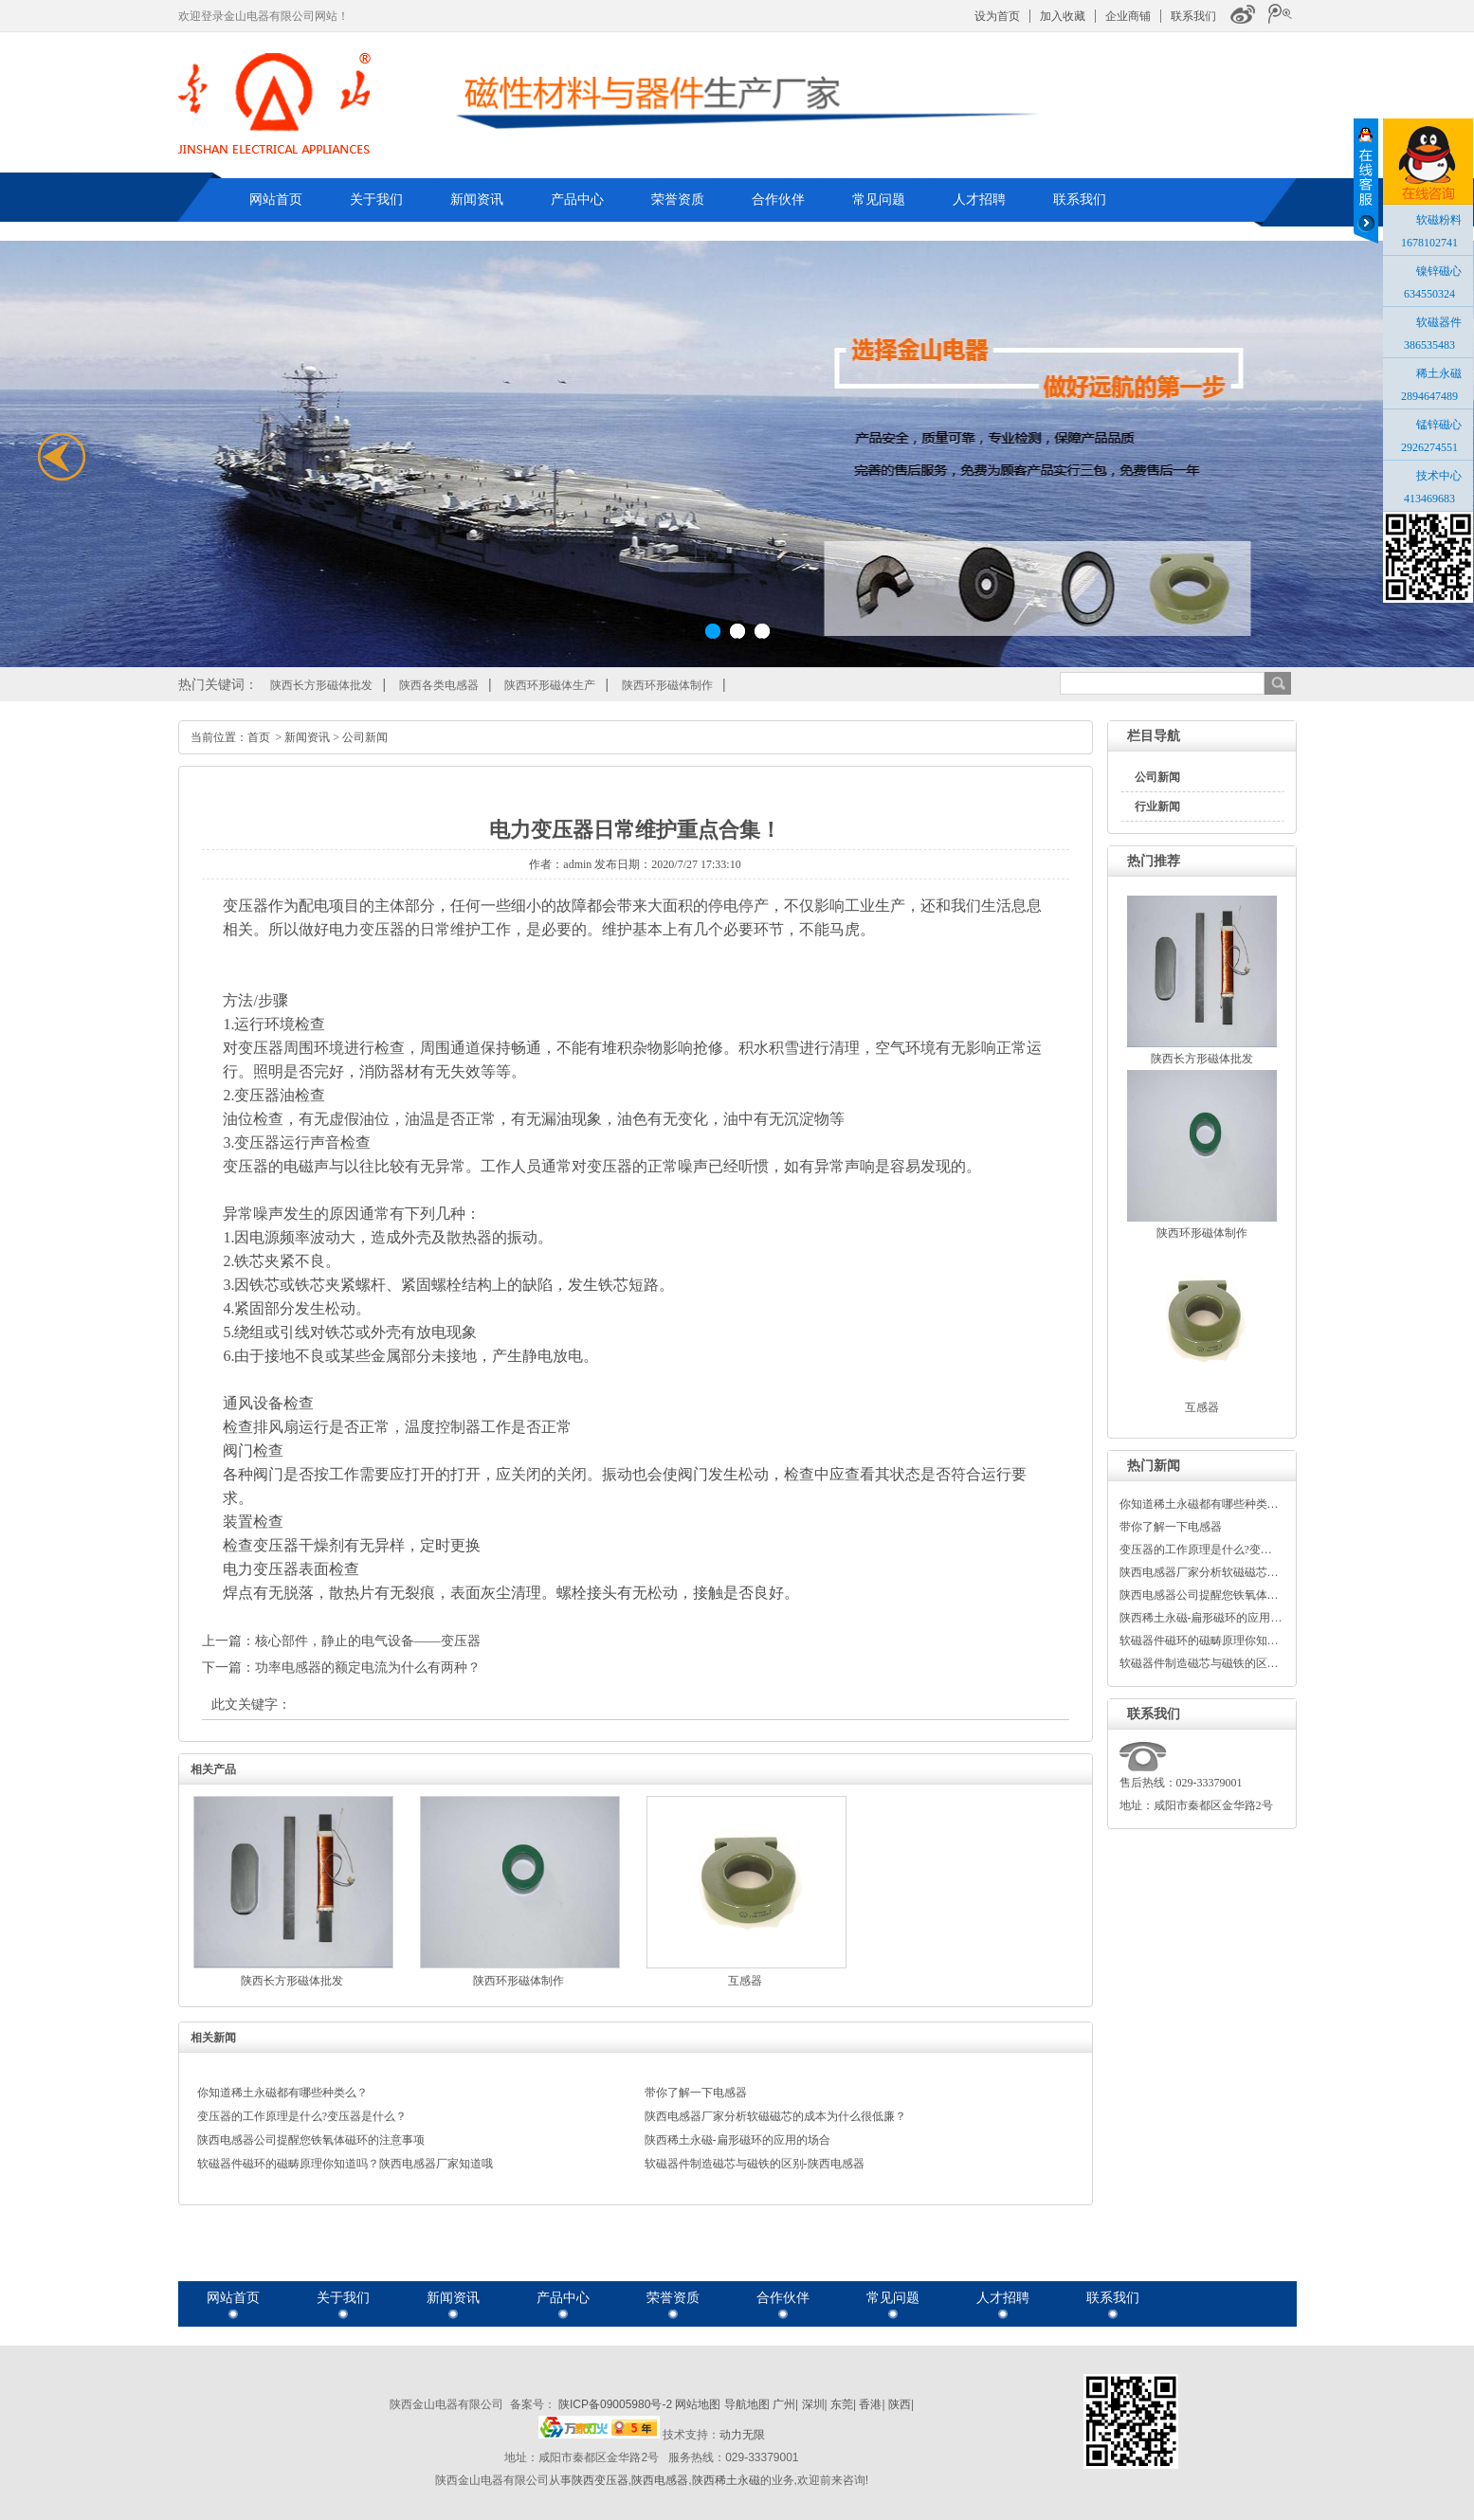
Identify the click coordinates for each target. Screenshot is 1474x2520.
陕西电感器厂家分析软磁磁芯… (1199, 1572)
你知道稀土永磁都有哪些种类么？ (282, 2092)
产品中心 (577, 199)
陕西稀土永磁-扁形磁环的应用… (1201, 1617)
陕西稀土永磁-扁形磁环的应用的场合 (737, 2140)
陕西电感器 (659, 2480)
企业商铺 (1128, 16)
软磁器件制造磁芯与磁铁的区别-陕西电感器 (754, 2163)
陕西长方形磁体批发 (321, 685)
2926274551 (1429, 447)
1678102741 (1429, 242)
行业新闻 (1157, 806)
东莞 (841, 2404)
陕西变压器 (600, 2480)
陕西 (899, 2404)
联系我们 (1193, 16)
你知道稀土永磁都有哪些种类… (1199, 1504)
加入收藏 (1062, 16)
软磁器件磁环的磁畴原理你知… (1199, 1640)
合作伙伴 (778, 199)
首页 (258, 737)
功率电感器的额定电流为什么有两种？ (368, 1667)
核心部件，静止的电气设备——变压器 (368, 1641)
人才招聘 (979, 199)
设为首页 (997, 16)
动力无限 (742, 2434)
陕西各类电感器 (439, 685)
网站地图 (697, 2404)
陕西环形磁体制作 (667, 685)
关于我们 (376, 199)
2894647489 (1429, 396)
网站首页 (275, 199)
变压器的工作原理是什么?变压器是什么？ (302, 2116)
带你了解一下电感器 (1170, 1526)
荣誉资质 (677, 199)
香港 (870, 2404)
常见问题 (878, 199)
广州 (784, 2404)
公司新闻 (1157, 777)
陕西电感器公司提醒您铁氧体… (1199, 1595)
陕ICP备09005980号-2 (615, 2404)
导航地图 (747, 2404)
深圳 (813, 2404)
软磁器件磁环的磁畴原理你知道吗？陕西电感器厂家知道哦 (345, 2163)
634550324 (1429, 293)
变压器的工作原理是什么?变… (1195, 1549)
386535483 (1429, 345)
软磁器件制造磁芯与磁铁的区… (1199, 1663)
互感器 (1202, 1407)
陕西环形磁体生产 (549, 685)
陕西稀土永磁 (726, 2480)
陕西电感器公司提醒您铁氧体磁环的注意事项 (311, 2140)
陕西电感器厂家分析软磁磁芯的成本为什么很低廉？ (775, 2116)
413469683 (1429, 498)
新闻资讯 (476, 199)
